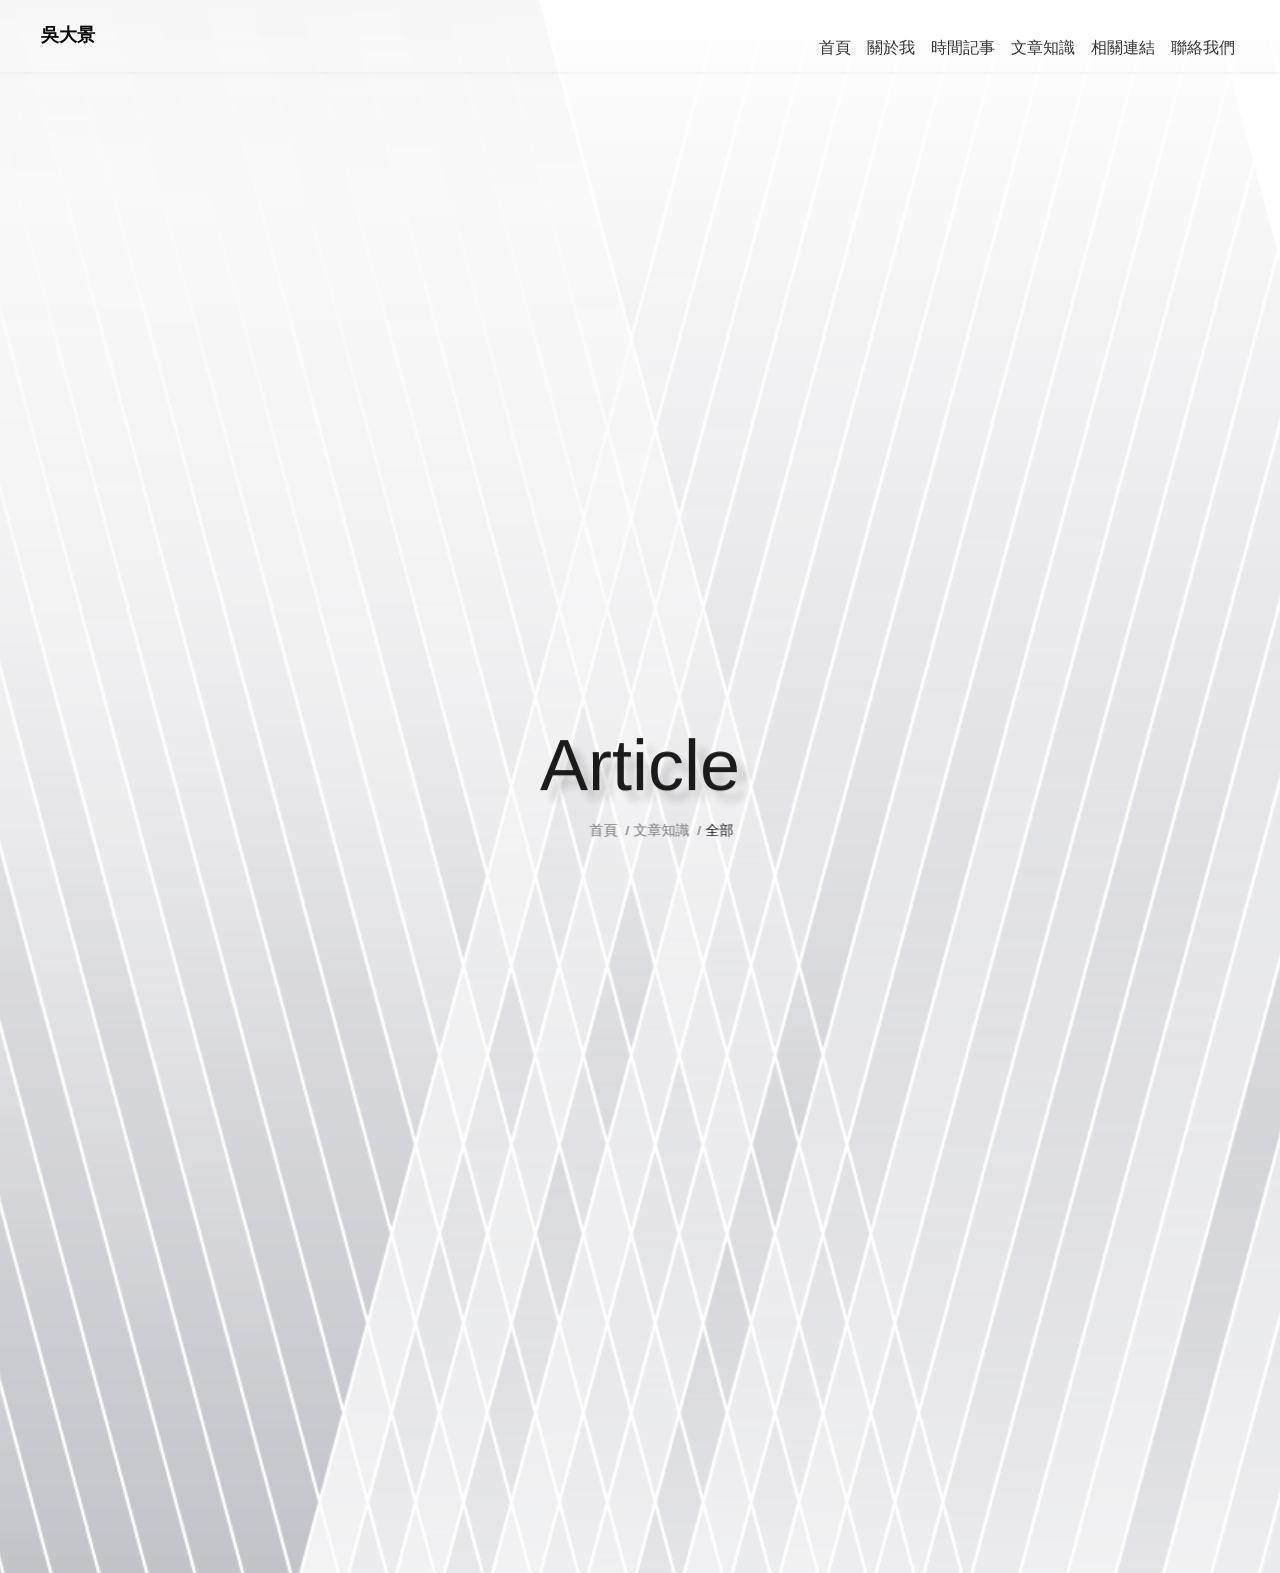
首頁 (626, 830)
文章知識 (682, 830)
